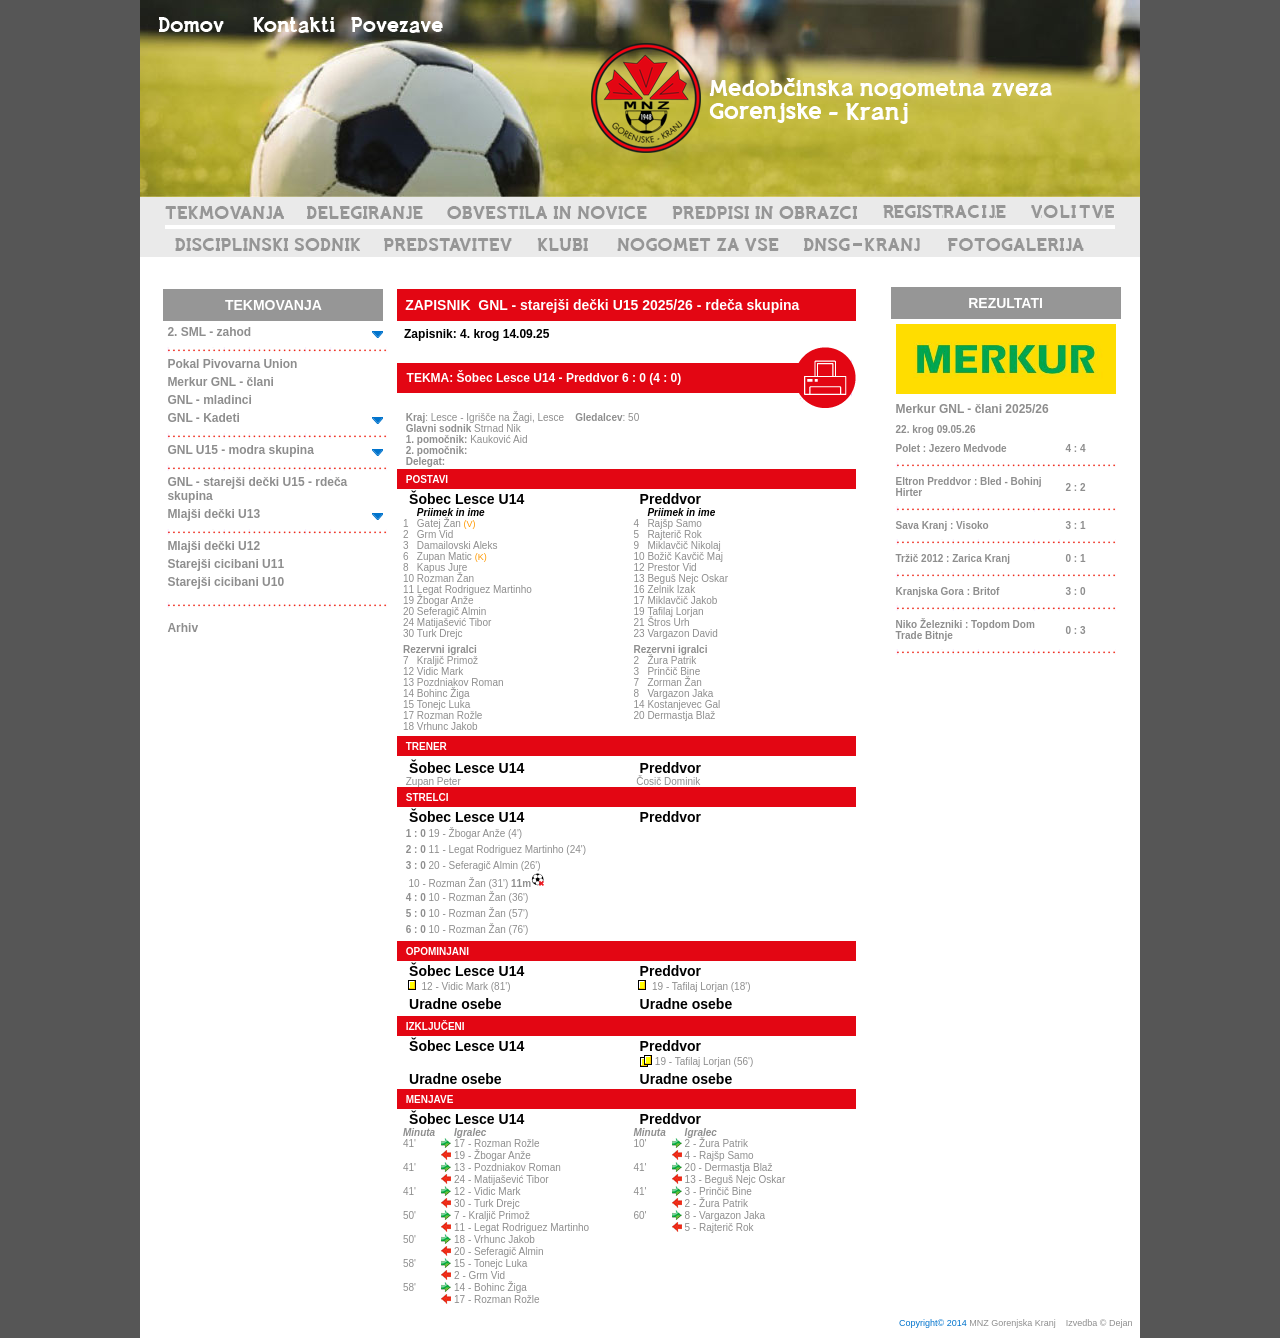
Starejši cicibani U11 (225, 564)
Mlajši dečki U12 (213, 546)
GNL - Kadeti (203, 418)
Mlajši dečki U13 (213, 514)
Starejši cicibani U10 (225, 582)
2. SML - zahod (209, 332)
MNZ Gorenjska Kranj (1012, 1323)
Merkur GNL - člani (220, 382)
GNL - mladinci (209, 400)
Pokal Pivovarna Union (232, 364)
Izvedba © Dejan (1100, 1323)
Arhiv (182, 628)
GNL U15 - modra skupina (240, 450)
